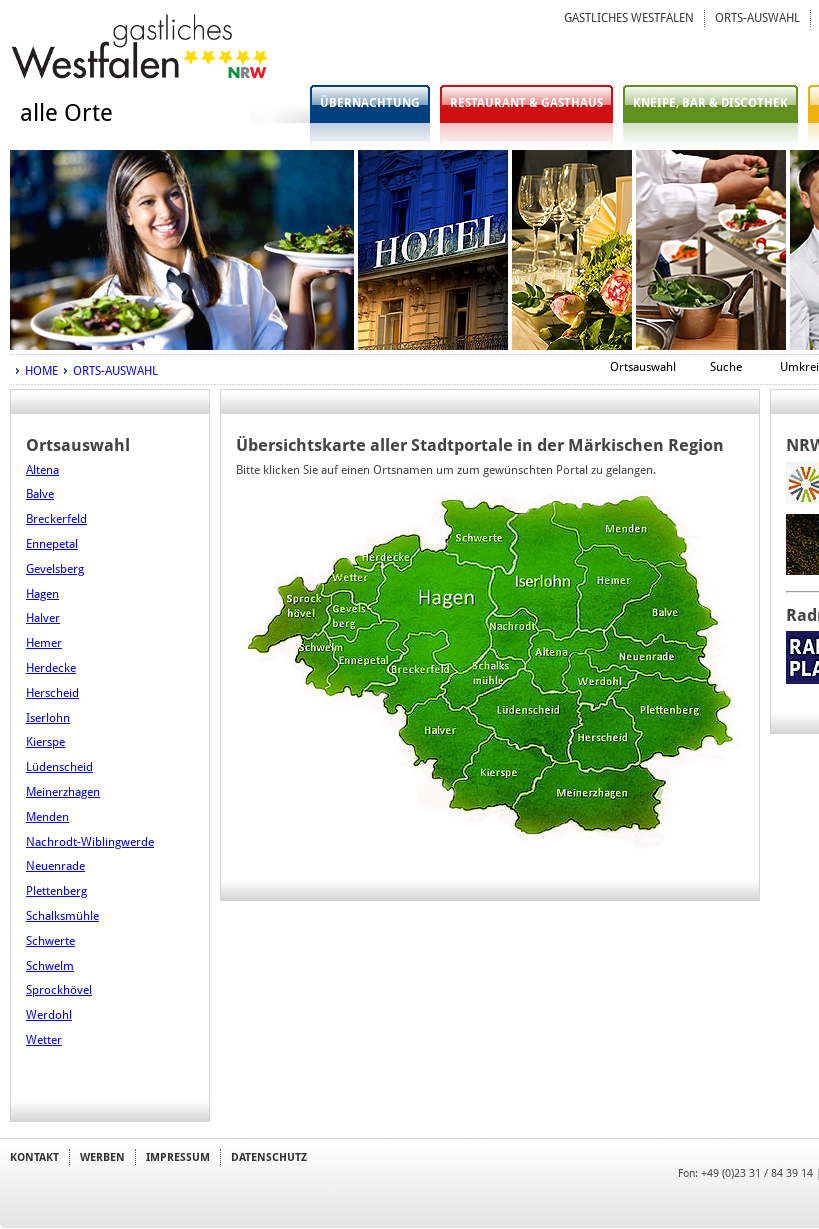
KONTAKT (34, 1157)
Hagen (42, 594)
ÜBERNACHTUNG (370, 103)
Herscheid (52, 693)
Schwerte (50, 941)
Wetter (44, 1040)
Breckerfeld (56, 519)
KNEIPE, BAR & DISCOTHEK (710, 103)
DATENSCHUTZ (269, 1157)
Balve (40, 494)
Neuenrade (55, 866)
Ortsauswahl (643, 367)
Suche (726, 367)
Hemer (44, 643)
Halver (43, 618)
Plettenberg (56, 891)
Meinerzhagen (63, 792)
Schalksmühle (62, 916)
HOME (41, 371)
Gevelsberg (55, 569)
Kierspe (45, 742)
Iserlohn (48, 718)
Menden (47, 817)
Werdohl (49, 1015)
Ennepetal (52, 544)
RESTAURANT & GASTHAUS (526, 103)
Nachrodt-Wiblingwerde (90, 842)
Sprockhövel (59, 990)
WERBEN (102, 1157)
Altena (42, 470)
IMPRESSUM (178, 1157)
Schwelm (50, 966)
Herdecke (51, 668)
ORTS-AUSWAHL (757, 18)
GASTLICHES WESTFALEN (629, 18)
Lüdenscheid (59, 767)
